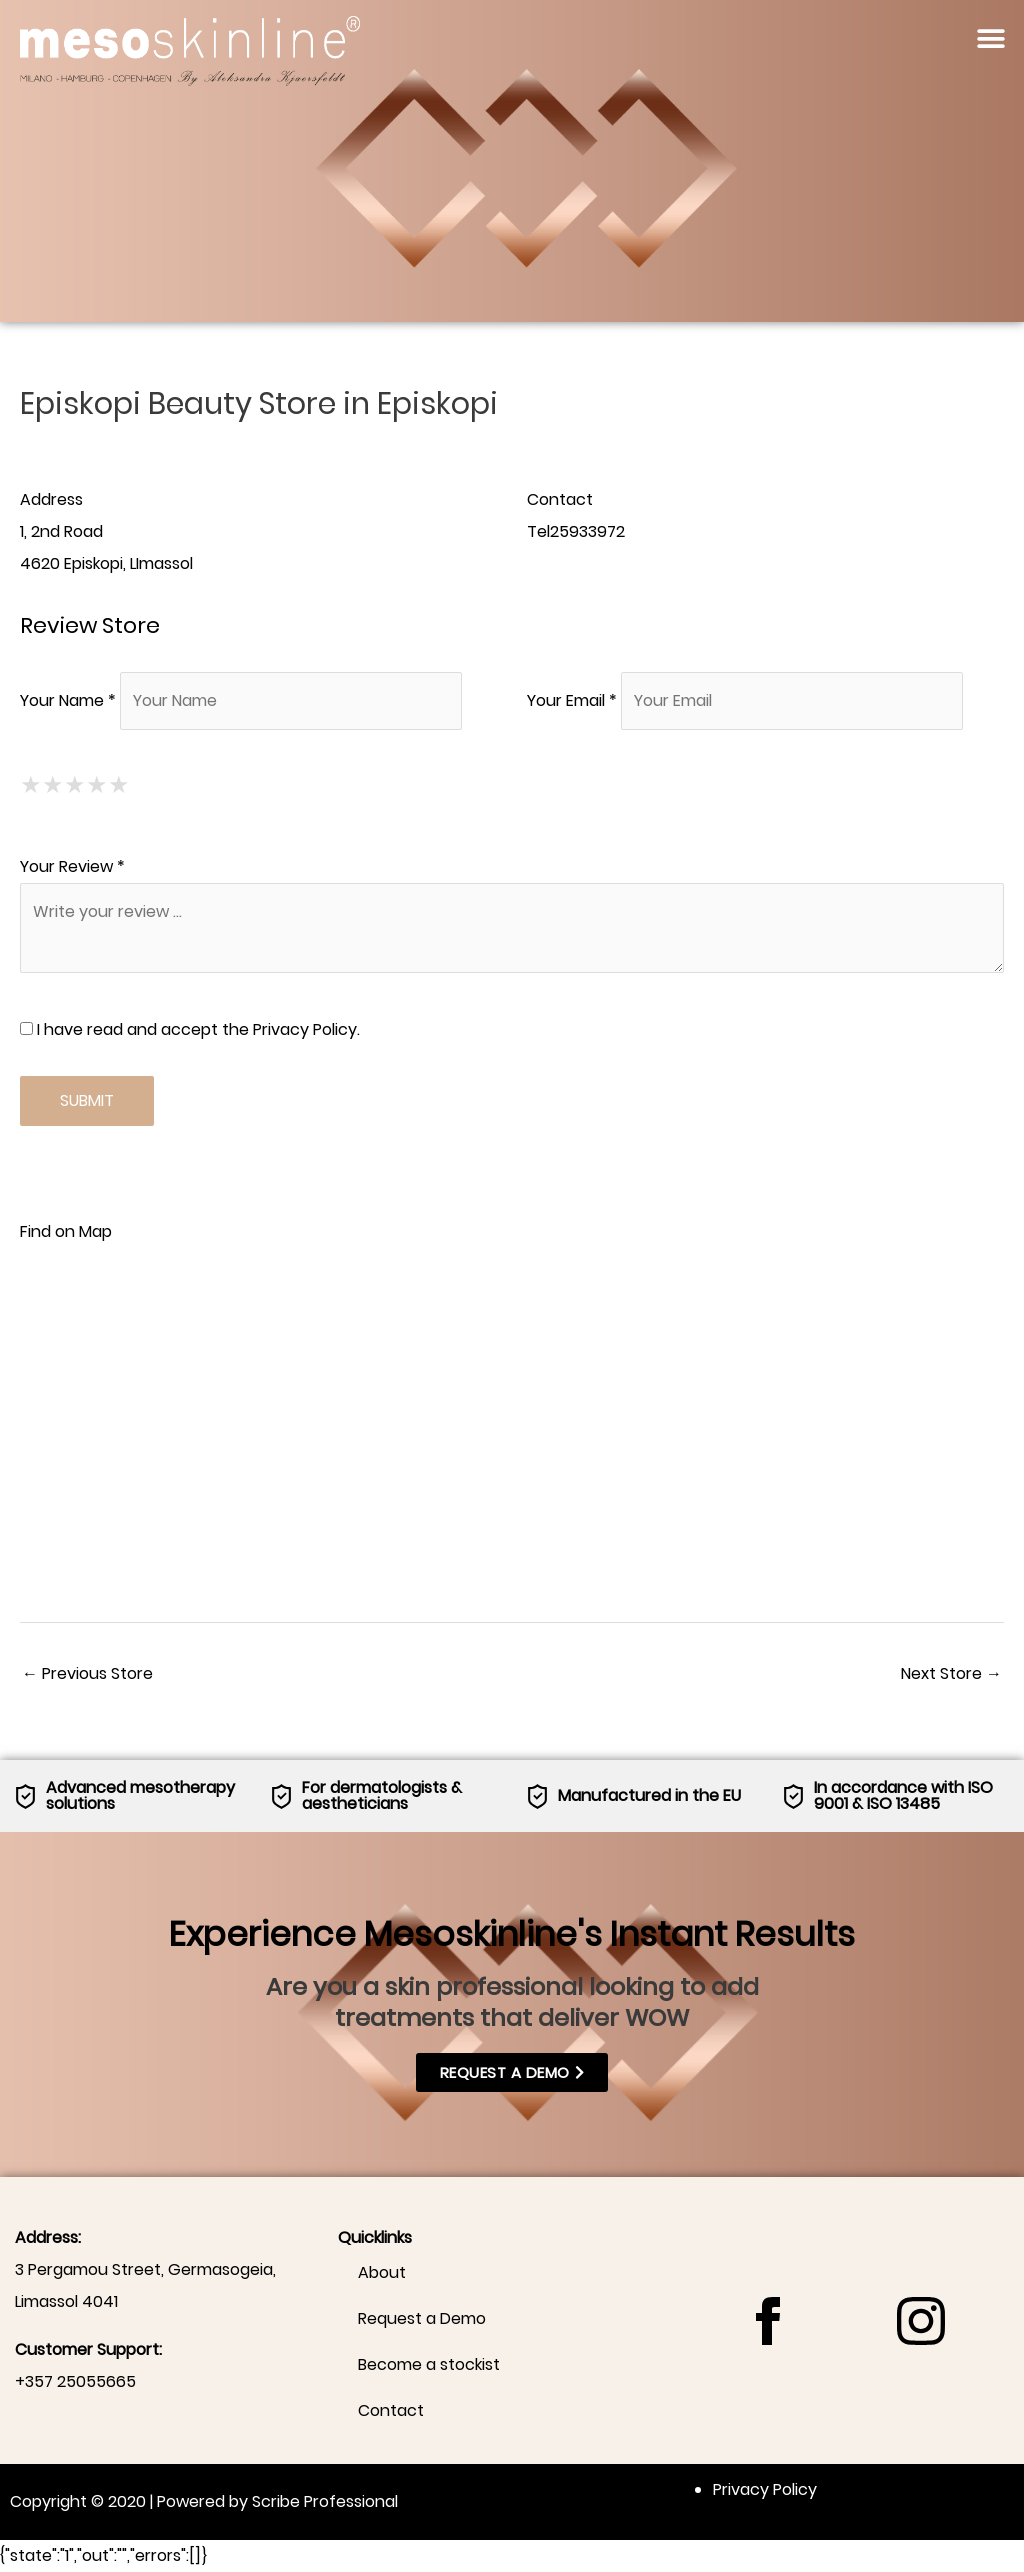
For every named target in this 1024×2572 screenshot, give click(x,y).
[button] (991, 38)
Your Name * (68, 700)
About (382, 2272)
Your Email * (572, 700)
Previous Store (87, 1673)
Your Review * (72, 866)
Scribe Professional (325, 2501)
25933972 (587, 531)
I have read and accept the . (190, 1029)
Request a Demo (422, 2318)
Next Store (951, 1673)
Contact (391, 2410)
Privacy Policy (305, 1029)
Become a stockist (429, 2364)
